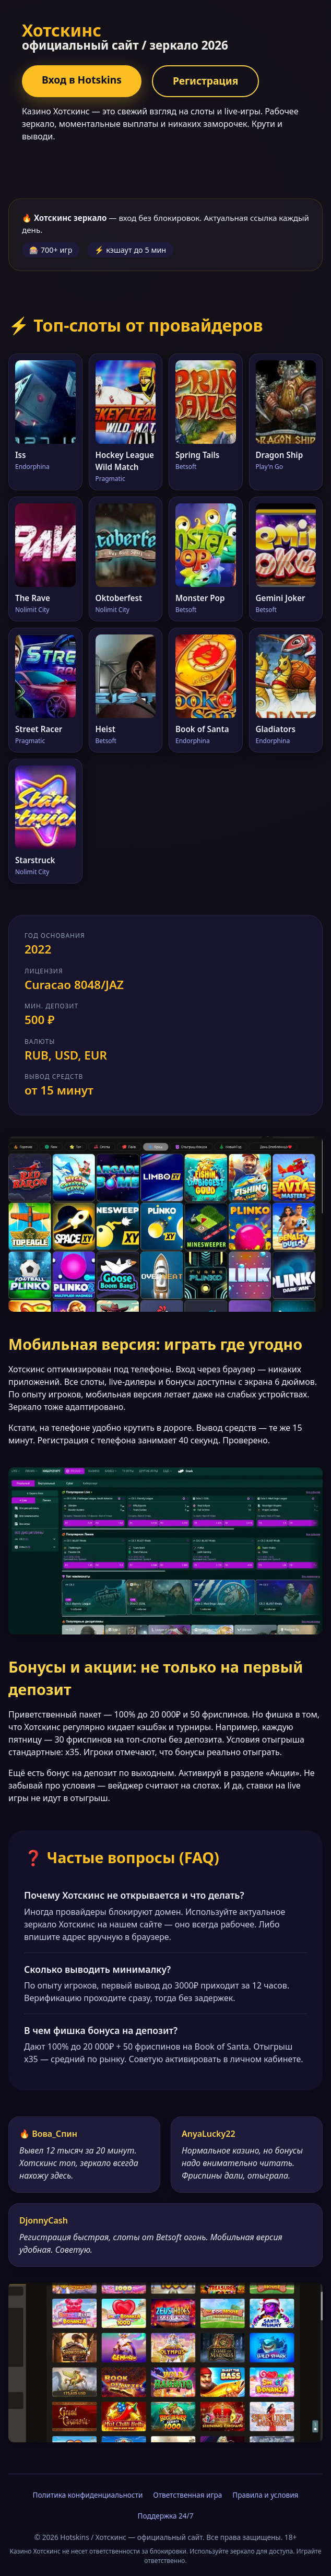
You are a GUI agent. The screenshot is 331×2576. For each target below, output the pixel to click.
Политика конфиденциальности (88, 2495)
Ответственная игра (187, 2495)
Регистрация (205, 81)
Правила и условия (265, 2495)
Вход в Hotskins (82, 80)
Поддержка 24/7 (166, 2516)
